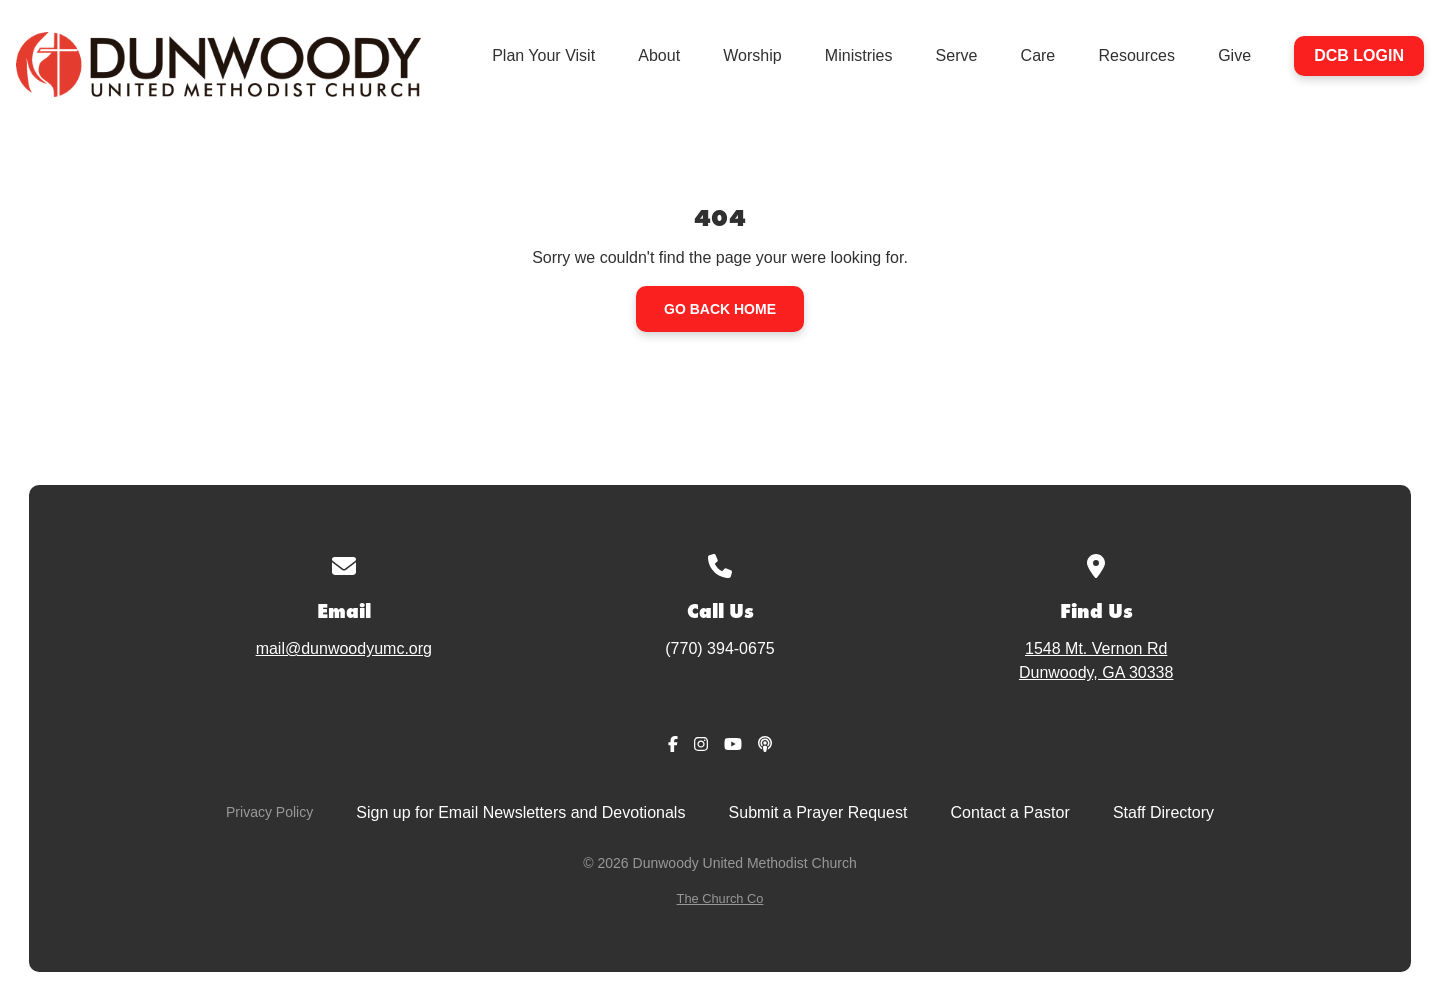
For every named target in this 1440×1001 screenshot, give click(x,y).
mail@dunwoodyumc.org (344, 648)
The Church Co (720, 898)
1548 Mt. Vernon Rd (1096, 662)
